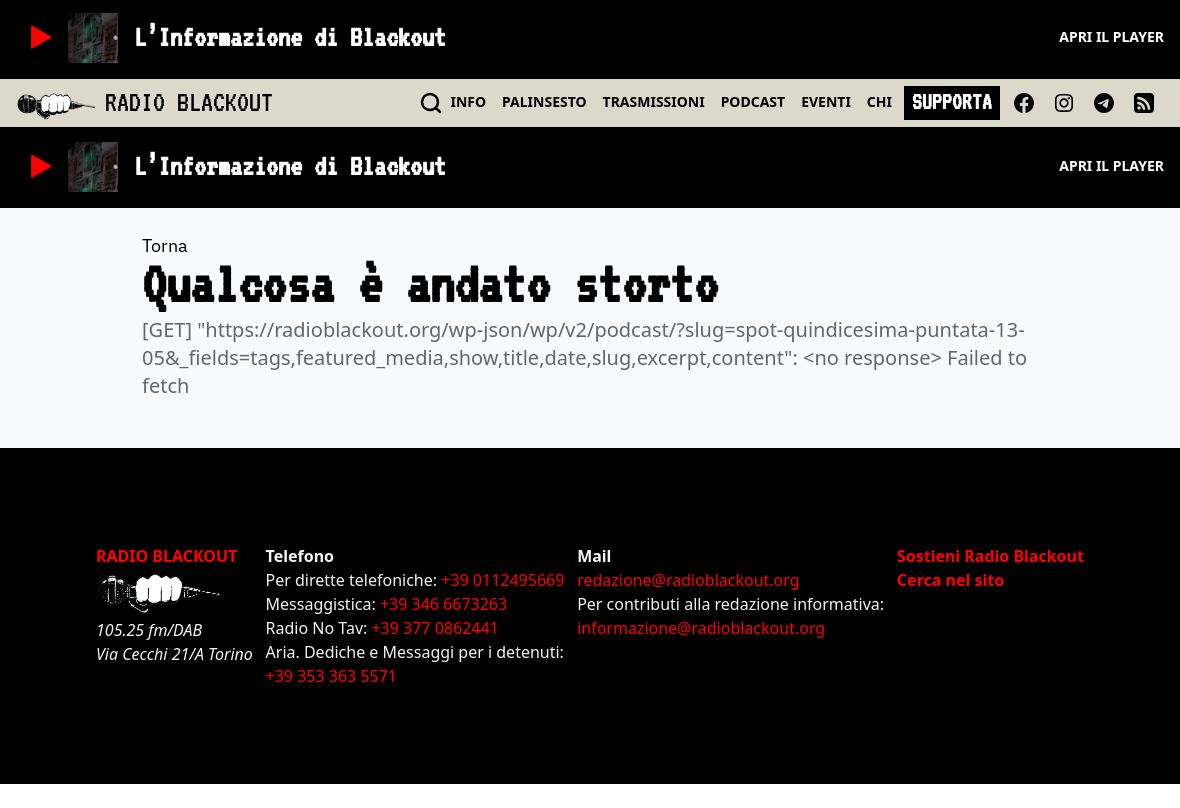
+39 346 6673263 (443, 604)
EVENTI (826, 101)
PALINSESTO (544, 101)
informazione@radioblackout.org (701, 628)
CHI (879, 101)
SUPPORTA (952, 102)
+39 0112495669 (502, 580)
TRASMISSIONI (654, 101)
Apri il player (1111, 36)
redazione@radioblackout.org (688, 580)
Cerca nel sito (950, 580)
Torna (165, 245)
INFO (469, 101)
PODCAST (753, 101)
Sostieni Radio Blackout (990, 556)
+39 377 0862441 (434, 628)
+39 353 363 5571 (331, 676)
